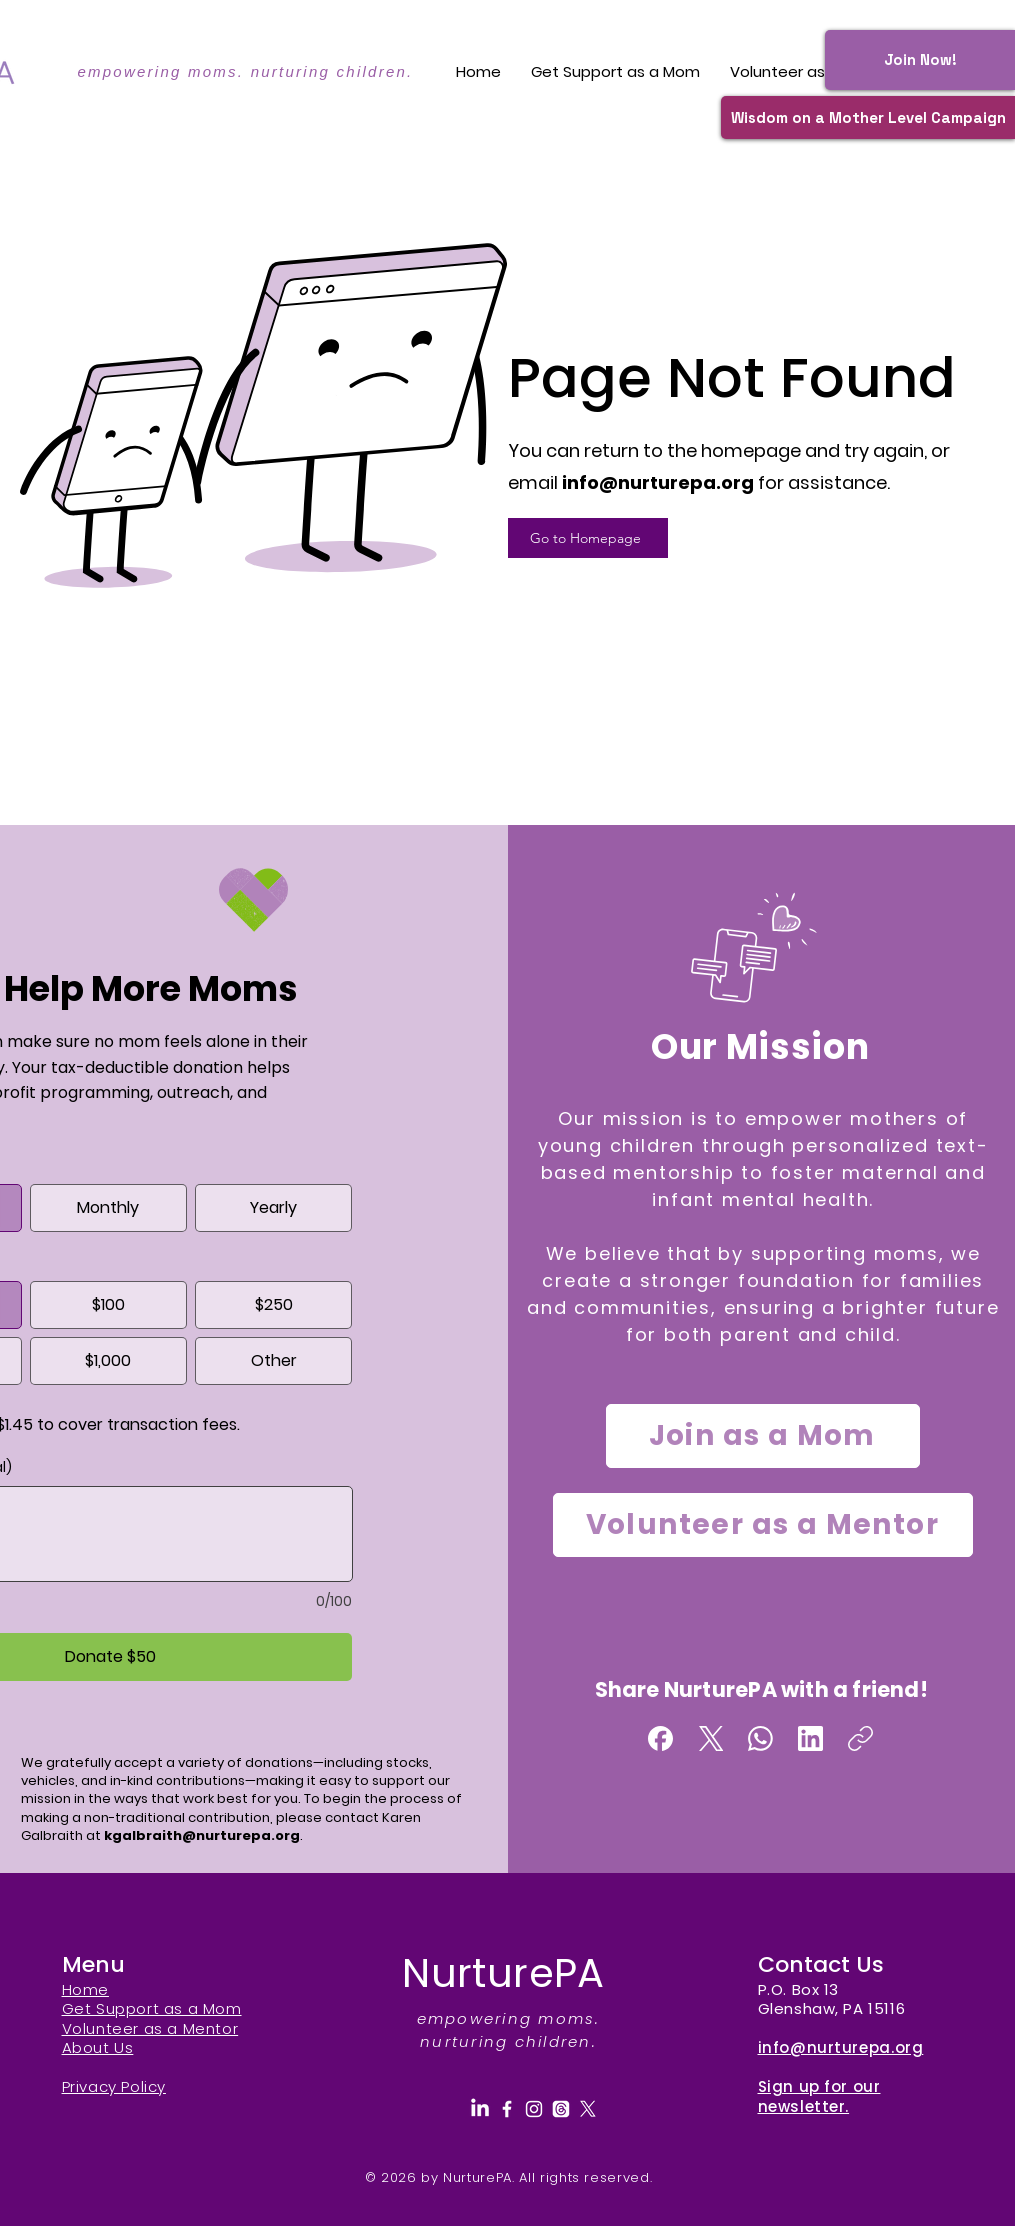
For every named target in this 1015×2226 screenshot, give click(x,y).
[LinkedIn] (810, 1738)
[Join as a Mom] (763, 1436)
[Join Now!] (920, 60)
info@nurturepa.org (658, 482)
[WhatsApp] (760, 1738)
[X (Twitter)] (710, 1738)
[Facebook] (660, 1738)
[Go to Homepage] (588, 538)
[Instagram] (534, 2109)
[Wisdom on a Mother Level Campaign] (868, 117)
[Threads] (561, 2109)
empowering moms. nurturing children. (245, 71)
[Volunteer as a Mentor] (763, 1525)
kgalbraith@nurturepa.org (202, 1835)
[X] (588, 2109)
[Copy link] (860, 1738)
